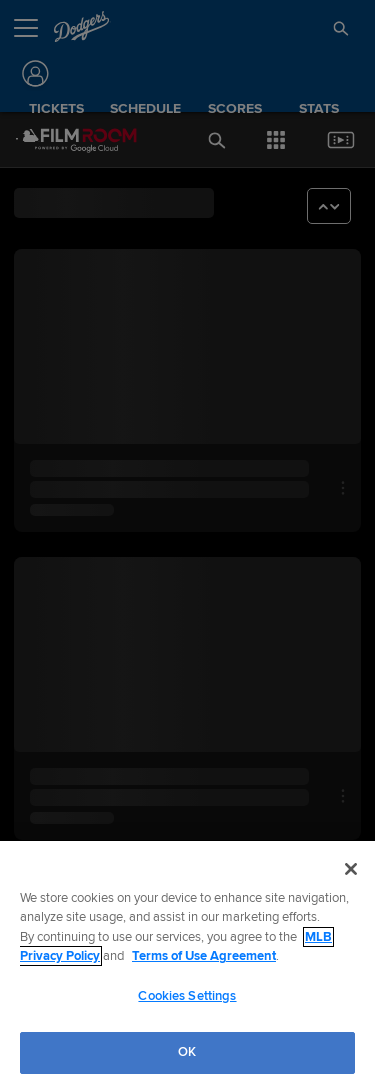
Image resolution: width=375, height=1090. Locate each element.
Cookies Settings (187, 996)
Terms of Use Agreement (204, 956)
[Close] (351, 869)
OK (187, 1052)
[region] (187, 965)
